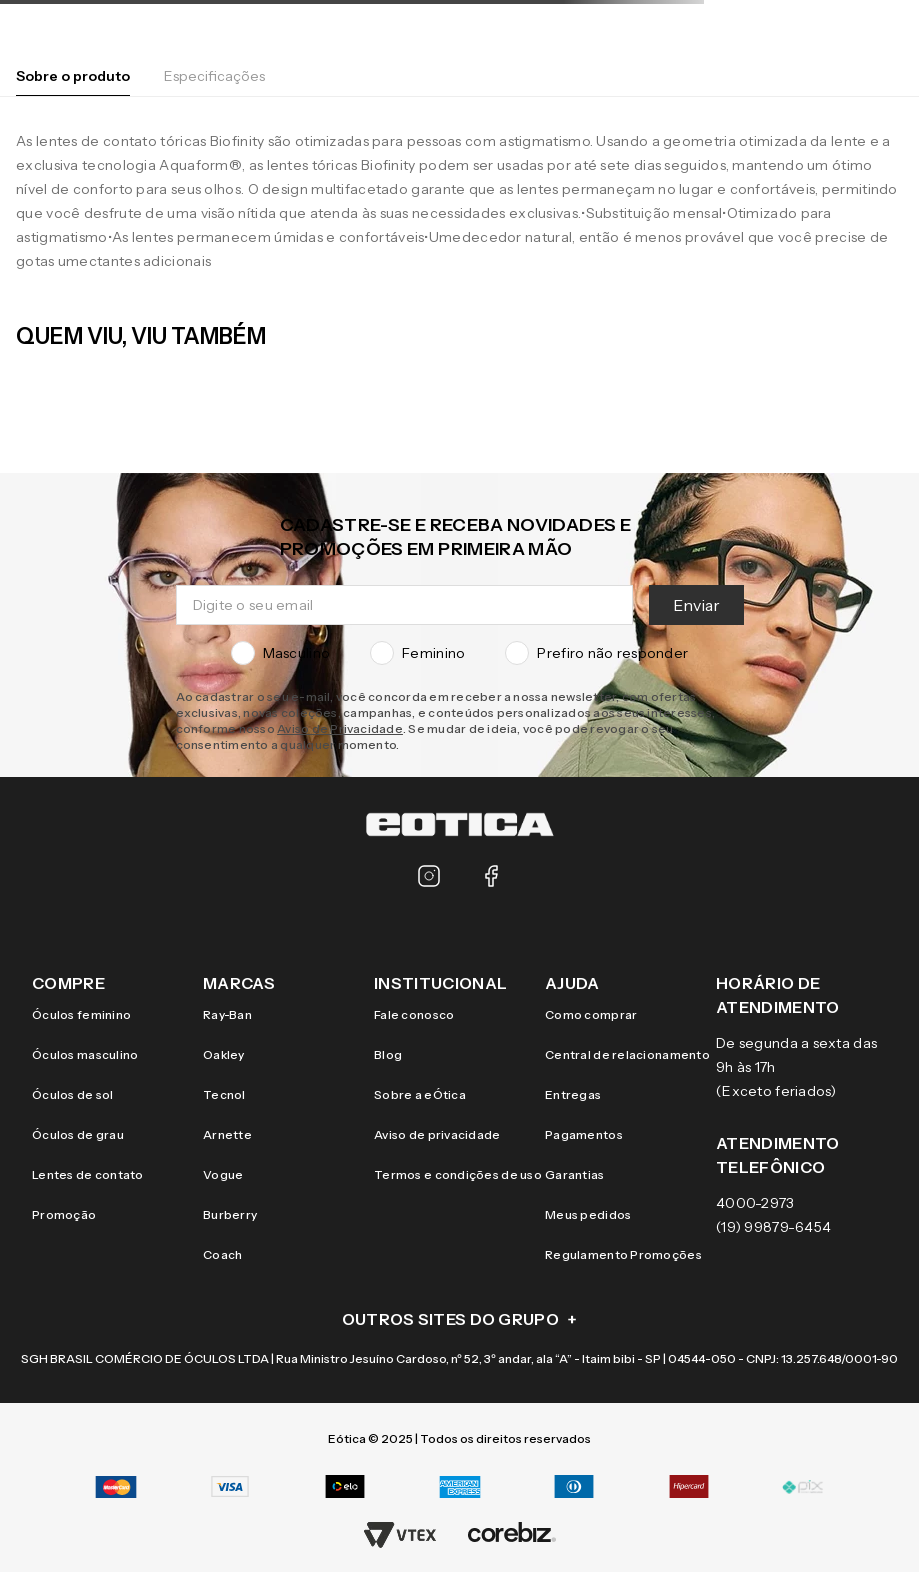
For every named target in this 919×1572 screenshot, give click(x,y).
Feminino (417, 653)
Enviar (696, 605)
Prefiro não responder (596, 653)
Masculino (281, 653)
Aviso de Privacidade (340, 728)
